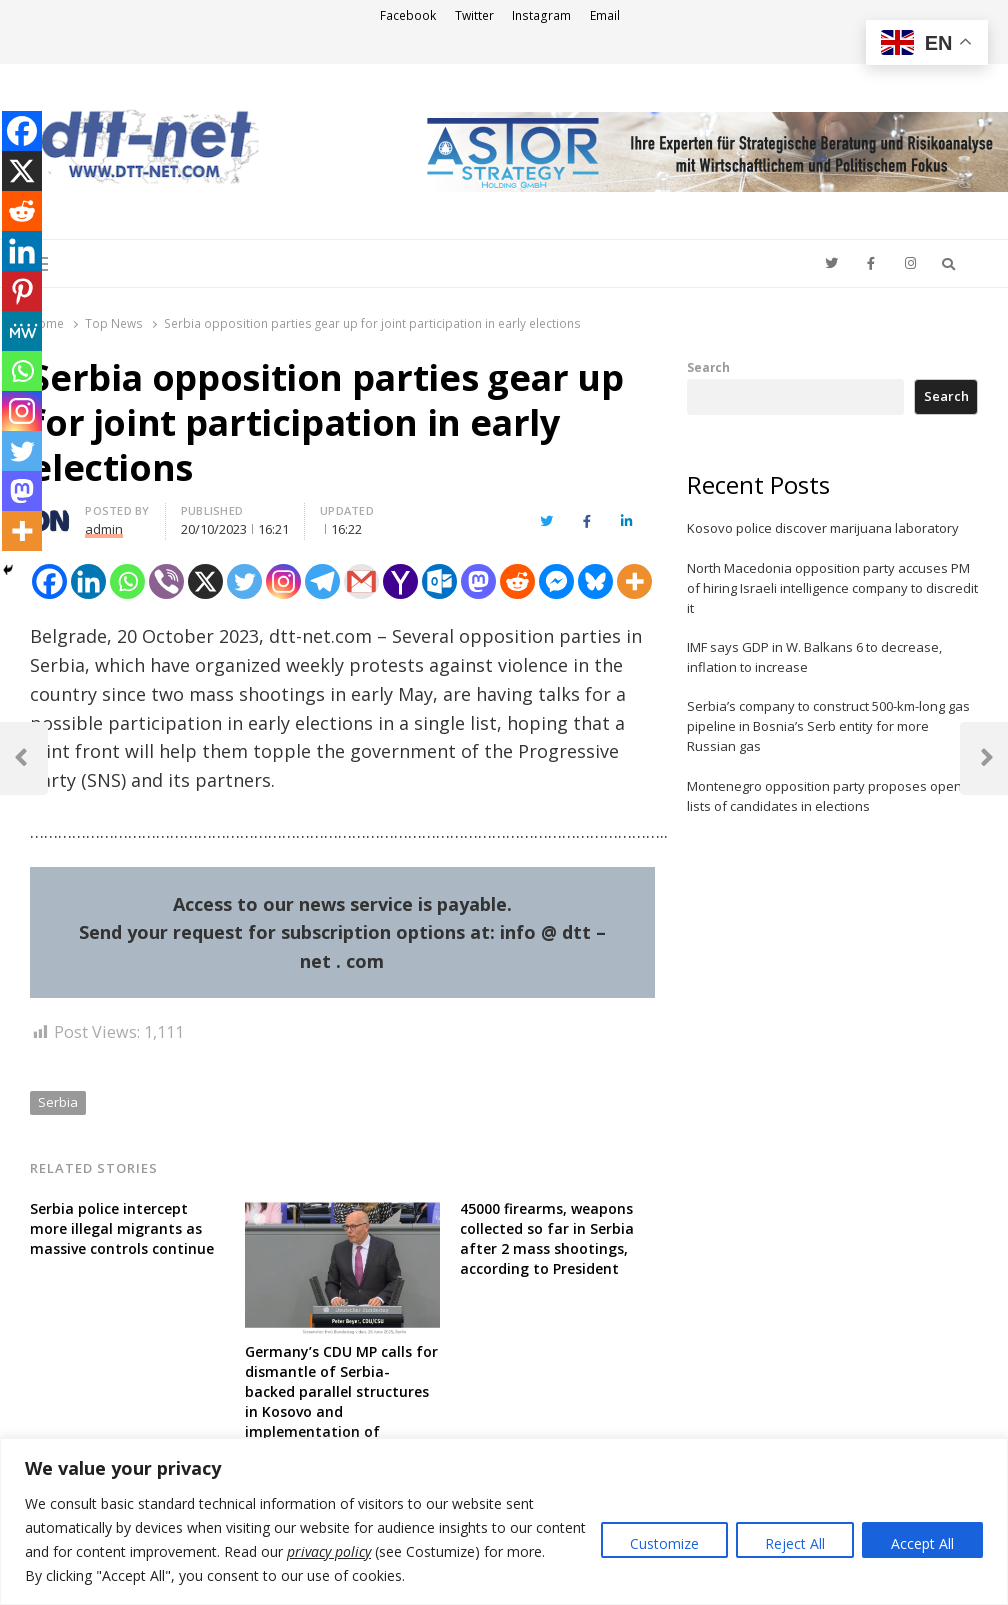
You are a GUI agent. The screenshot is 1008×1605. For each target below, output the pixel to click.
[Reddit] (517, 581)
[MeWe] (22, 331)
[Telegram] (322, 581)
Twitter (474, 15)
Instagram (541, 15)
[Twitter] (244, 581)
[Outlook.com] (439, 581)
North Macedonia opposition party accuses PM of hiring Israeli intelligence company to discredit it (832, 588)
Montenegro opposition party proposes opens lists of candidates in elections (828, 796)
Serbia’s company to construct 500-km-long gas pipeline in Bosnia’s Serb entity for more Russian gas (828, 726)
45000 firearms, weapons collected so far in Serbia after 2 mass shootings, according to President (547, 1238)
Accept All (922, 1543)
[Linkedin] (88, 581)
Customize (664, 1543)
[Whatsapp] (127, 581)
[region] (504, 1521)
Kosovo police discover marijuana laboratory (823, 528)
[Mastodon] (478, 581)
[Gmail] (361, 581)
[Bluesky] (595, 581)
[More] (634, 581)
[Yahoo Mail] (400, 581)
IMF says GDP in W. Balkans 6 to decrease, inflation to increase (814, 657)
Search (708, 367)
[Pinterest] (22, 291)
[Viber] (166, 581)
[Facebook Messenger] (556, 581)
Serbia (58, 1102)
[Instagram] (283, 581)
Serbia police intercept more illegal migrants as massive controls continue (122, 1228)
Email (605, 15)
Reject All (795, 1543)
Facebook (408, 15)
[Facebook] (22, 131)
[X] (205, 581)
